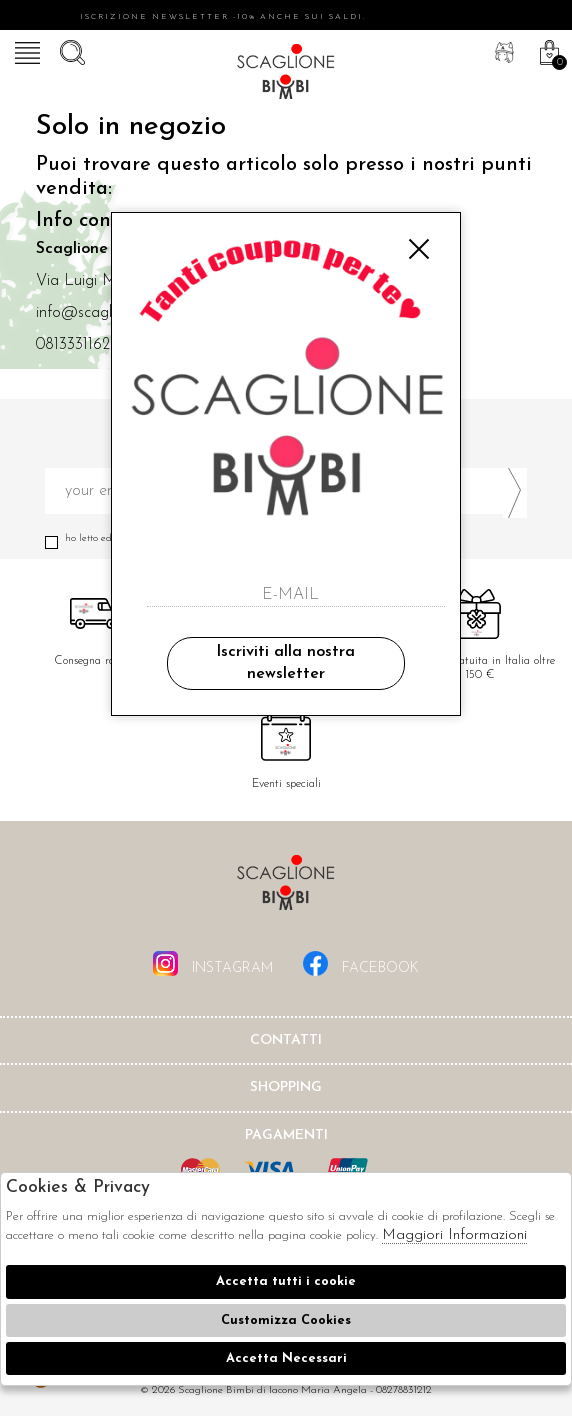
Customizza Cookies (286, 1320)
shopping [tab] (286, 1087)
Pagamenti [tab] (286, 1135)
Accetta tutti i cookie (286, 1281)
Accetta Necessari (286, 1358)
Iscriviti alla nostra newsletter (285, 663)
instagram (213, 963)
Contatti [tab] (286, 1040)
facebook (361, 963)
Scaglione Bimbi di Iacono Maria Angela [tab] (286, 888)
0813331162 (73, 345)
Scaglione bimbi (286, 75)
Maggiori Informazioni (454, 1235)
